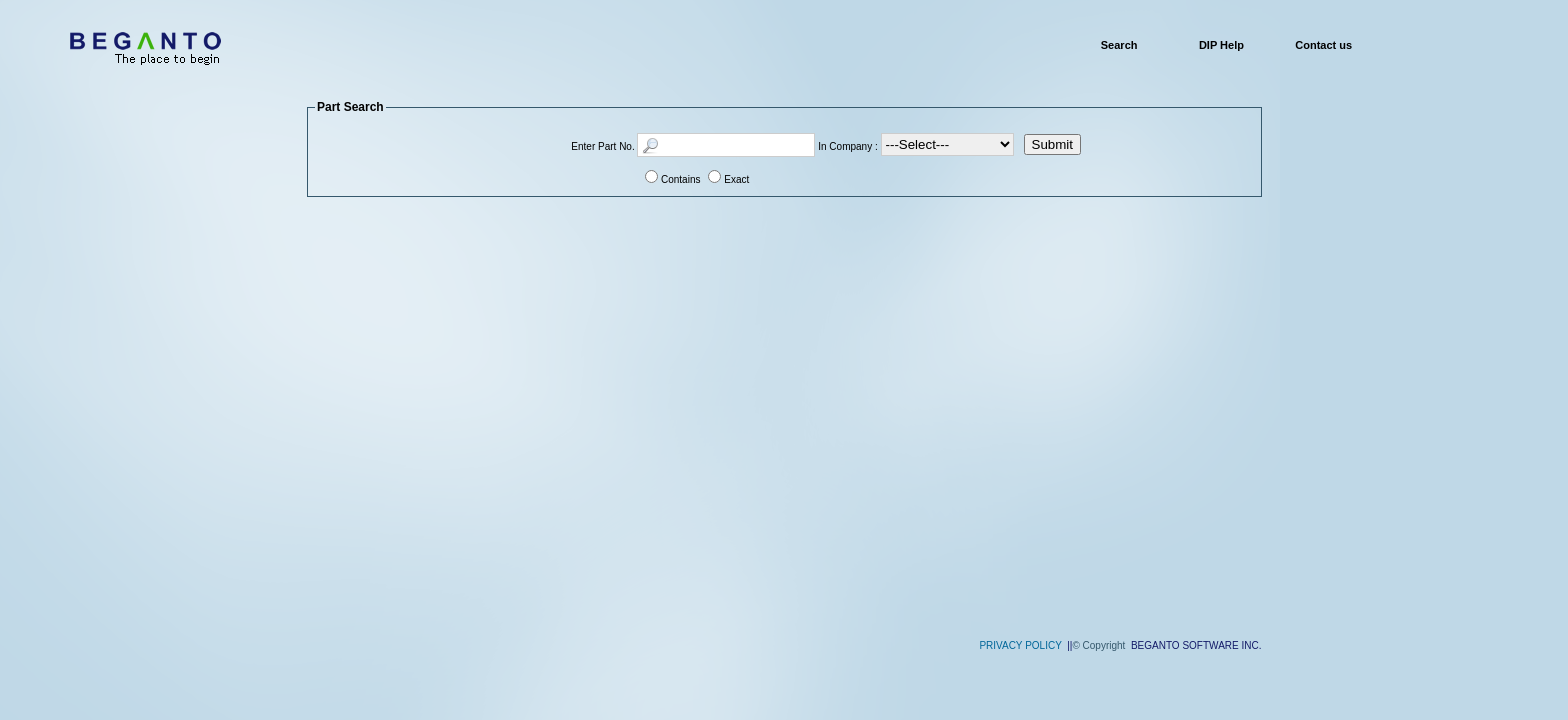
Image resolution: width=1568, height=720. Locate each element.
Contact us (1323, 45)
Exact (736, 179)
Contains (680, 179)
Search (1119, 45)
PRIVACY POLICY (1020, 645)
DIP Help (1221, 45)
